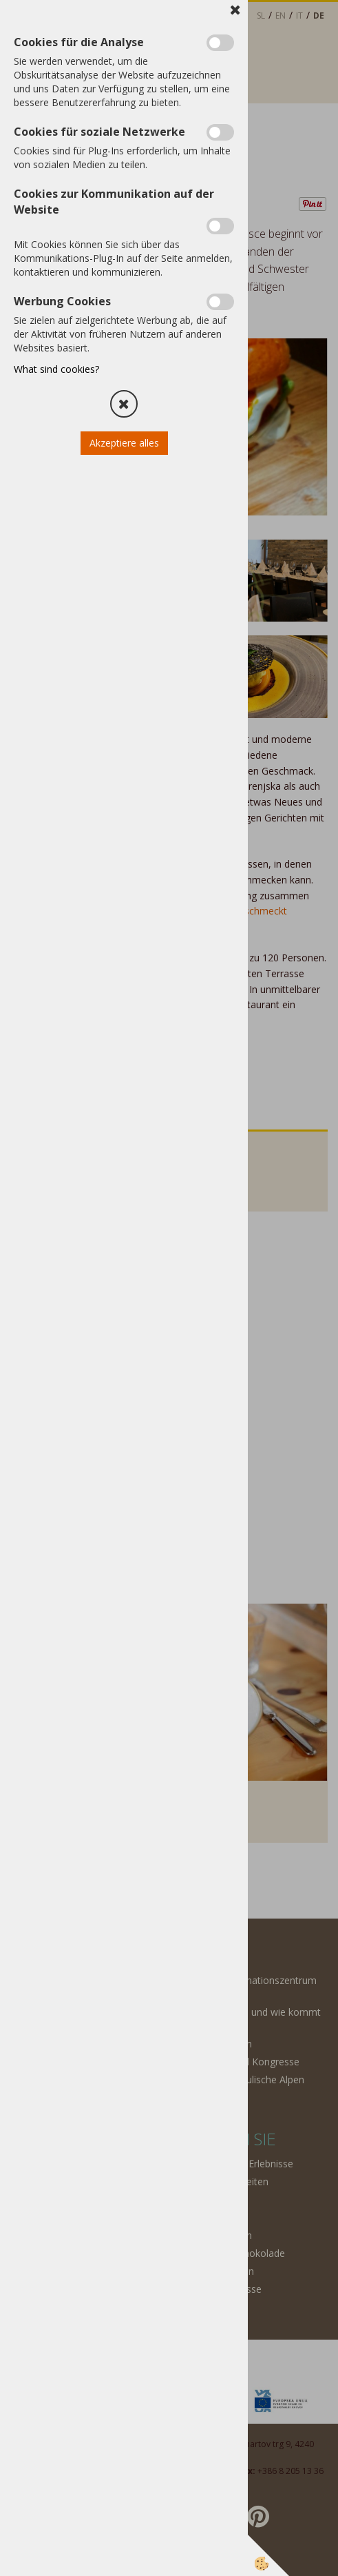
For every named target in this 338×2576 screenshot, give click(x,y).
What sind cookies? (56, 369)
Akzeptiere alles (124, 442)
